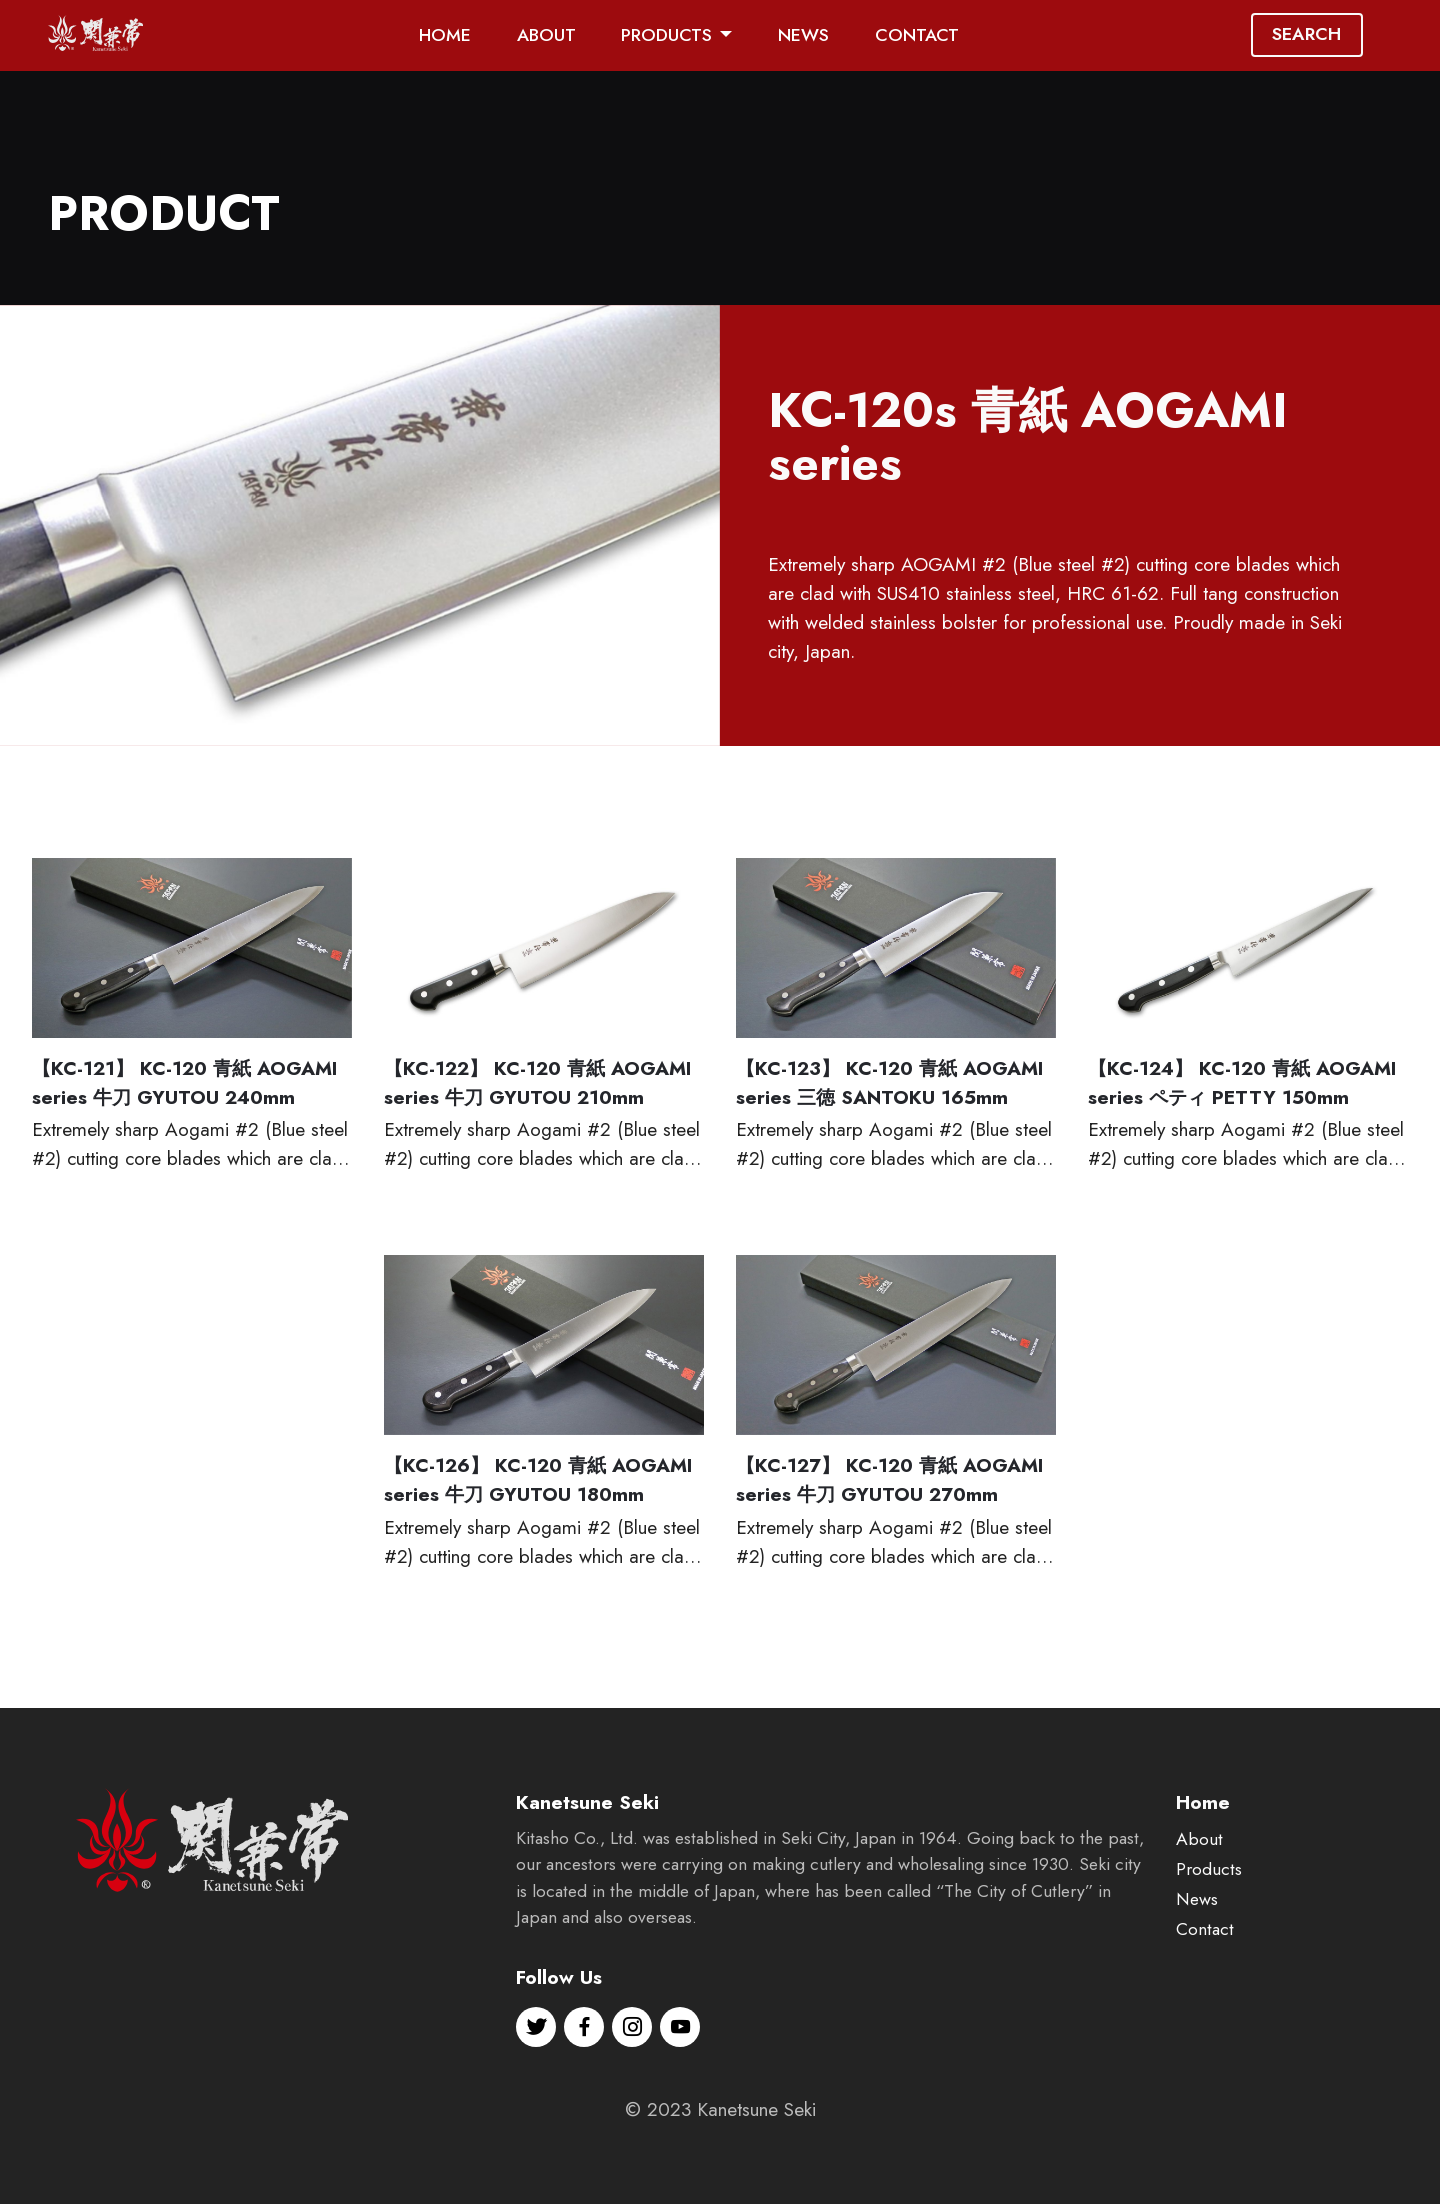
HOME (445, 35)
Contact (1205, 2004)
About (1199, 1915)
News (1197, 1974)
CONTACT (917, 35)
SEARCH (1306, 34)
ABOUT (546, 35)
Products (1209, 1945)
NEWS (803, 35)
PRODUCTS (666, 35)
